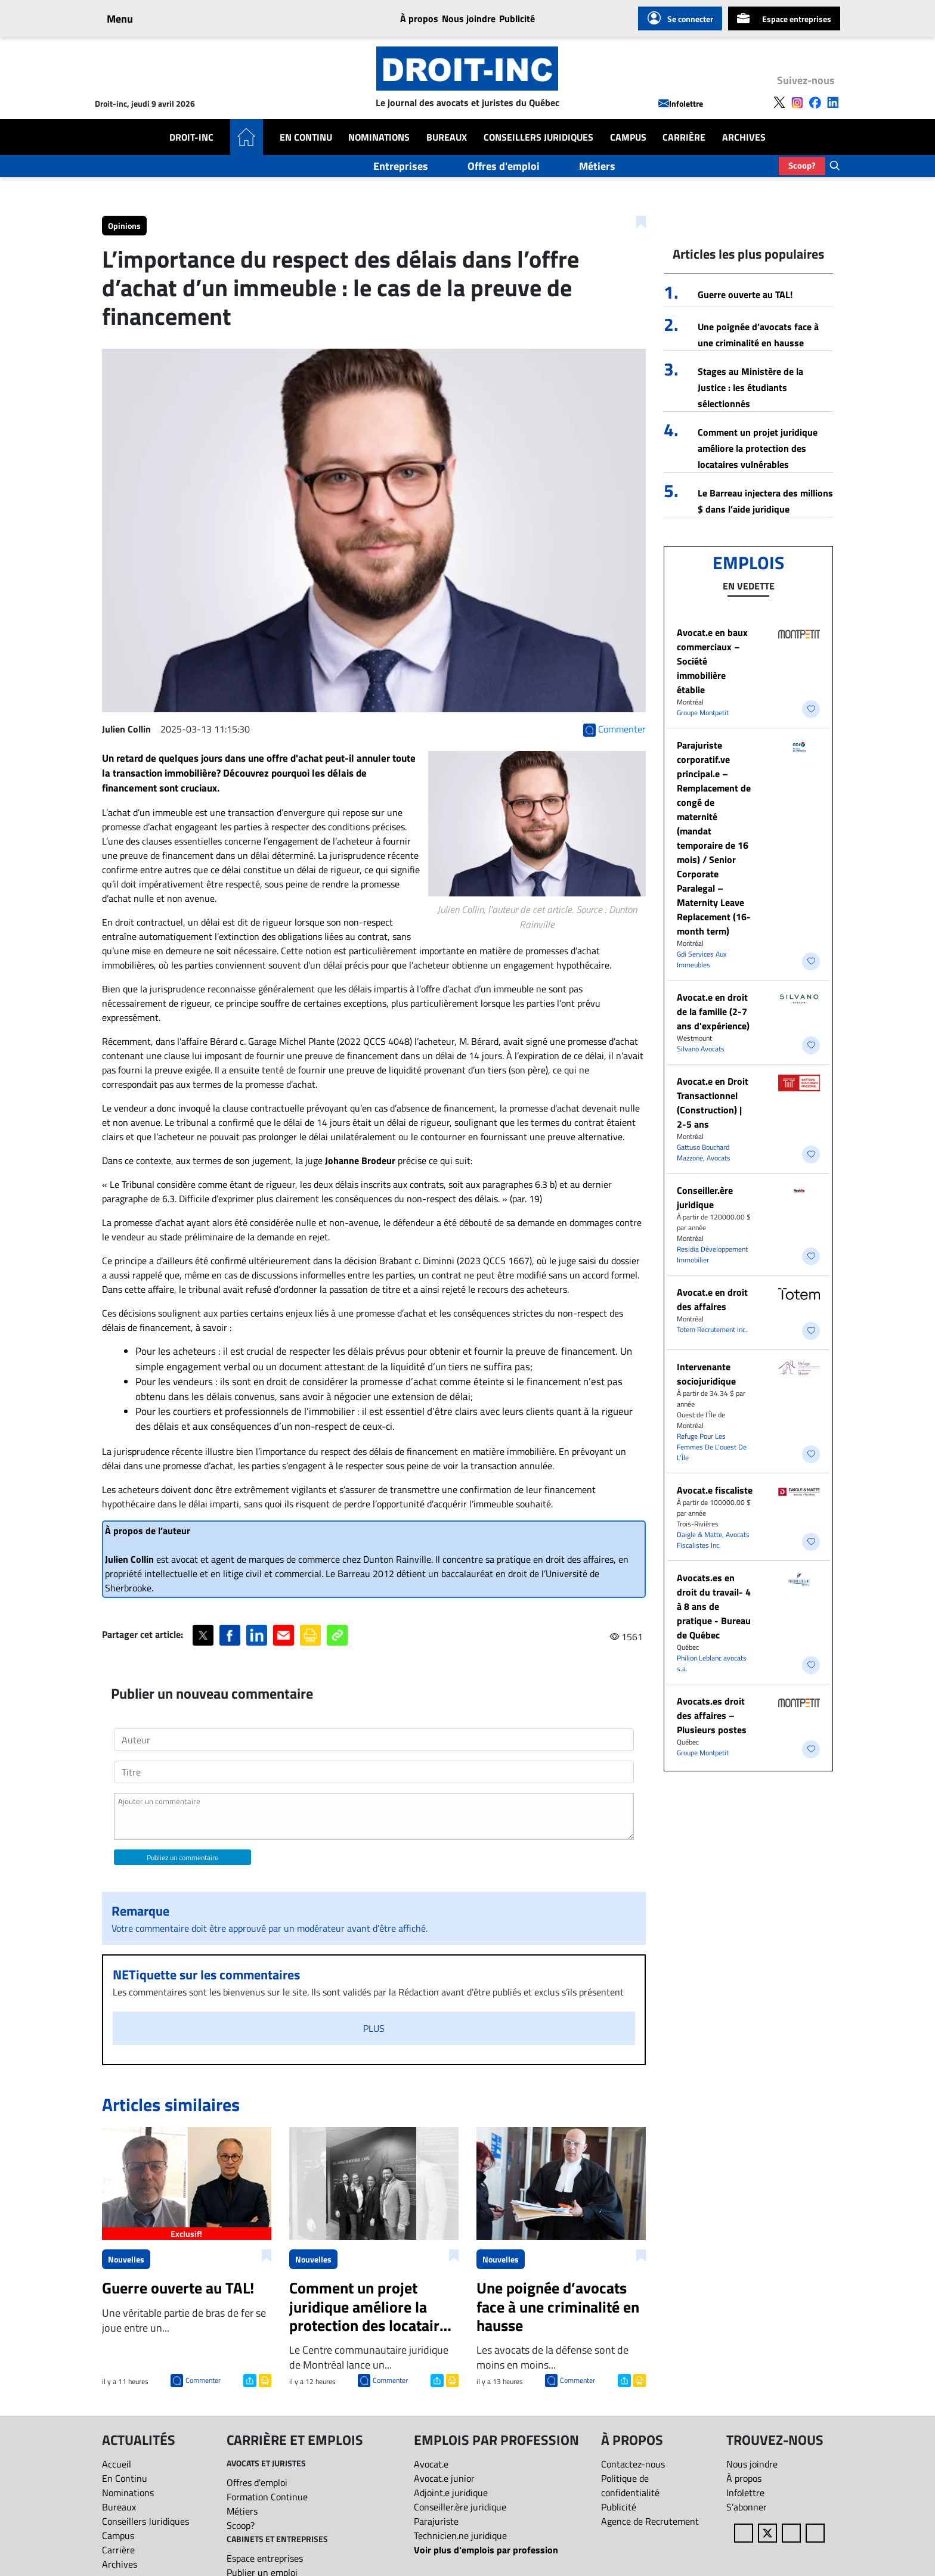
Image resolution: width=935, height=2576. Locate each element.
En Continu (306, 137)
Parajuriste (436, 2521)
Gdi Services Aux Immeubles (701, 959)
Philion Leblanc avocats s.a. (712, 1663)
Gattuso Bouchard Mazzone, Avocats (703, 1152)
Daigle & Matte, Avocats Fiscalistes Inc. (713, 1540)
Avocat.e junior (444, 2478)
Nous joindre (469, 18)
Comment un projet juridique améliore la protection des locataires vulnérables (758, 448)
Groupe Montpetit (703, 712)
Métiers (597, 166)
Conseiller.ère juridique (705, 1197)
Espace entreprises (784, 18)
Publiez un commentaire (182, 1857)
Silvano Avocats (701, 1048)
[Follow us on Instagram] (797, 101)
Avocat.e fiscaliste (715, 1490)
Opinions (124, 225)
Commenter (203, 2380)
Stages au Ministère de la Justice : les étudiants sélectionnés (750, 387)
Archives (744, 137)
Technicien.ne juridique (460, 2535)
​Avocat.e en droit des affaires (712, 1299)
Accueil (116, 2464)
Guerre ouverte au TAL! (745, 294)
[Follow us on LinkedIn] (833, 101)
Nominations (379, 137)
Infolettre (680, 103)
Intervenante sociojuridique (706, 1374)
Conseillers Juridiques (538, 137)
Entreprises (400, 166)
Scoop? (802, 165)
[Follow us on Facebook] (815, 101)
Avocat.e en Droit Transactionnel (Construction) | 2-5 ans (712, 1102)
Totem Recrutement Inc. (712, 1329)
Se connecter (680, 18)
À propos (419, 18)
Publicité (517, 18)
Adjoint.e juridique (451, 2492)
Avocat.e (431, 2464)
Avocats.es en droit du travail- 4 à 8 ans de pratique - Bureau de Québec (714, 1606)
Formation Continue (267, 2497)
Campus (628, 137)
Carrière (683, 137)
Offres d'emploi (504, 166)
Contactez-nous (633, 2464)
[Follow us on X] (779, 101)
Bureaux (446, 137)
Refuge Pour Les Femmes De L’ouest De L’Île (712, 1446)
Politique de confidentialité (630, 2485)
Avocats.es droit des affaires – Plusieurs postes (712, 1715)
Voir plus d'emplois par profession (486, 2550)
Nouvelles (126, 2259)
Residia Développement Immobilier (712, 1254)
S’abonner (746, 2507)
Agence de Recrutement (650, 2521)
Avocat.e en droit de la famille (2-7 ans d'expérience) (713, 1011)
